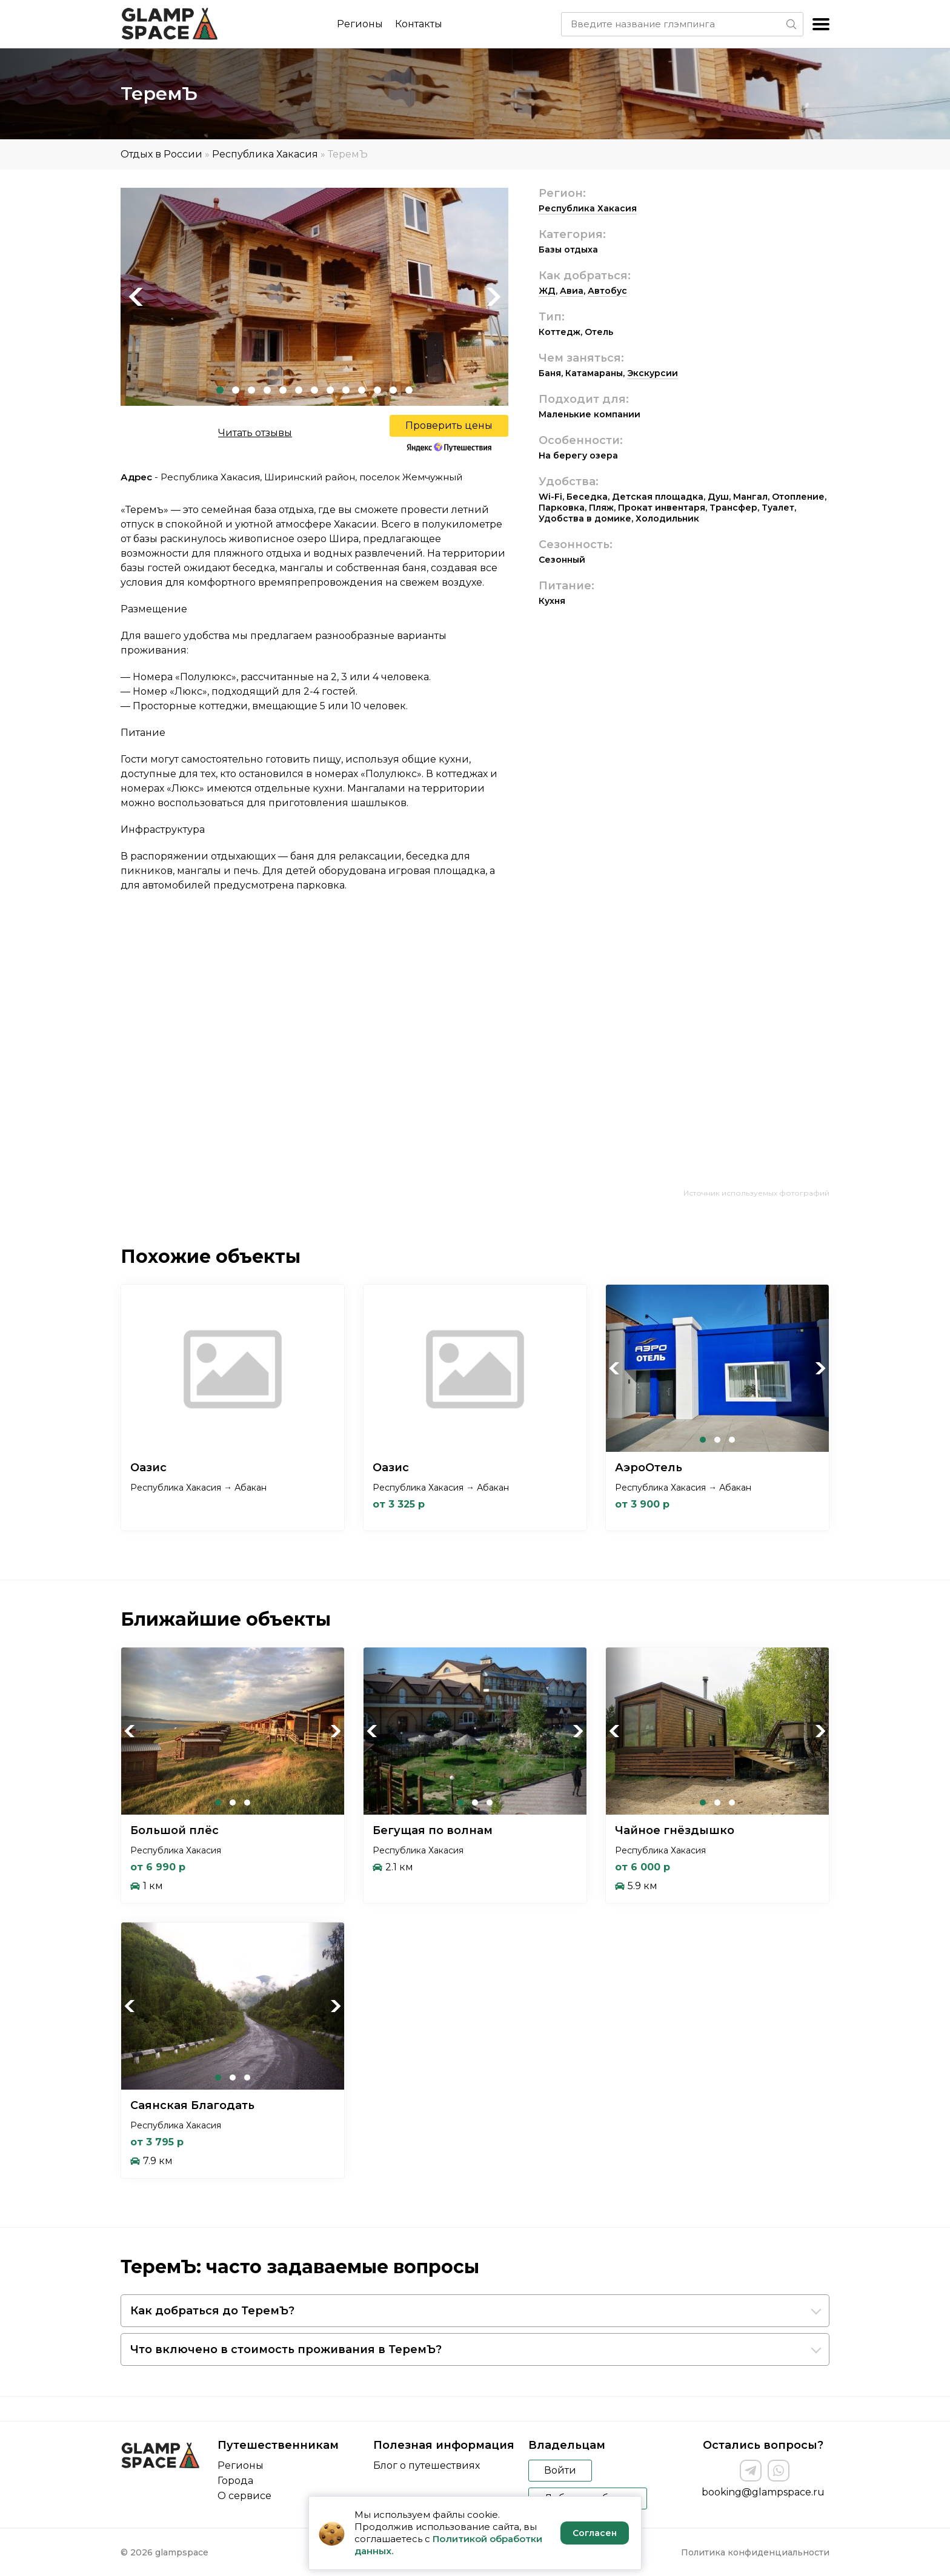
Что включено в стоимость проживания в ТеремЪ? (286, 2349)
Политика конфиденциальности (755, 2552)
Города (235, 2480)
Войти (560, 2470)
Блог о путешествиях (426, 2465)
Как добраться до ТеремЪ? (212, 2310)
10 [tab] (361, 390)
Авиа (571, 290)
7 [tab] (314, 390)
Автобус (607, 290)
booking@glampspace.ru (763, 2492)
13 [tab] (409, 390)
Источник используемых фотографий (756, 1192)
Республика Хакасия (265, 154)
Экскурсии (652, 373)
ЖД (547, 290)
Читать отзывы (255, 433)
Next (493, 297)
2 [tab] (235, 390)
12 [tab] (393, 390)
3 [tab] (251, 390)
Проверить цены (449, 425)
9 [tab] (346, 390)
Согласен (595, 2533)
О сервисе (244, 2496)
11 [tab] (377, 390)
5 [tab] (283, 390)
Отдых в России (161, 154)
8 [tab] (330, 390)
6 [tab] (298, 390)
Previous (136, 297)
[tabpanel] (314, 297)
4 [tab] (267, 390)
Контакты (418, 24)
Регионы (360, 24)
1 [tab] (220, 390)
